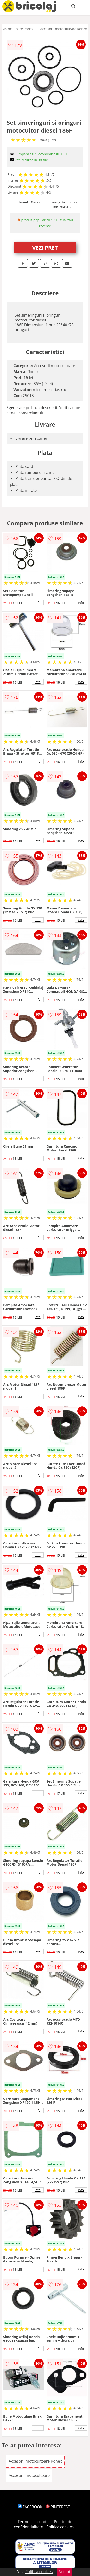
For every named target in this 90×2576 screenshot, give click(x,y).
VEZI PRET (45, 247)
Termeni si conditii (34, 2521)
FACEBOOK (30, 2506)
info (38, 603)
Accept (65, 2571)
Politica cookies (60, 2527)
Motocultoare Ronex (18, 29)
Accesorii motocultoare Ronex (63, 29)
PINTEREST (58, 2506)
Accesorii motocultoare (29, 2475)
